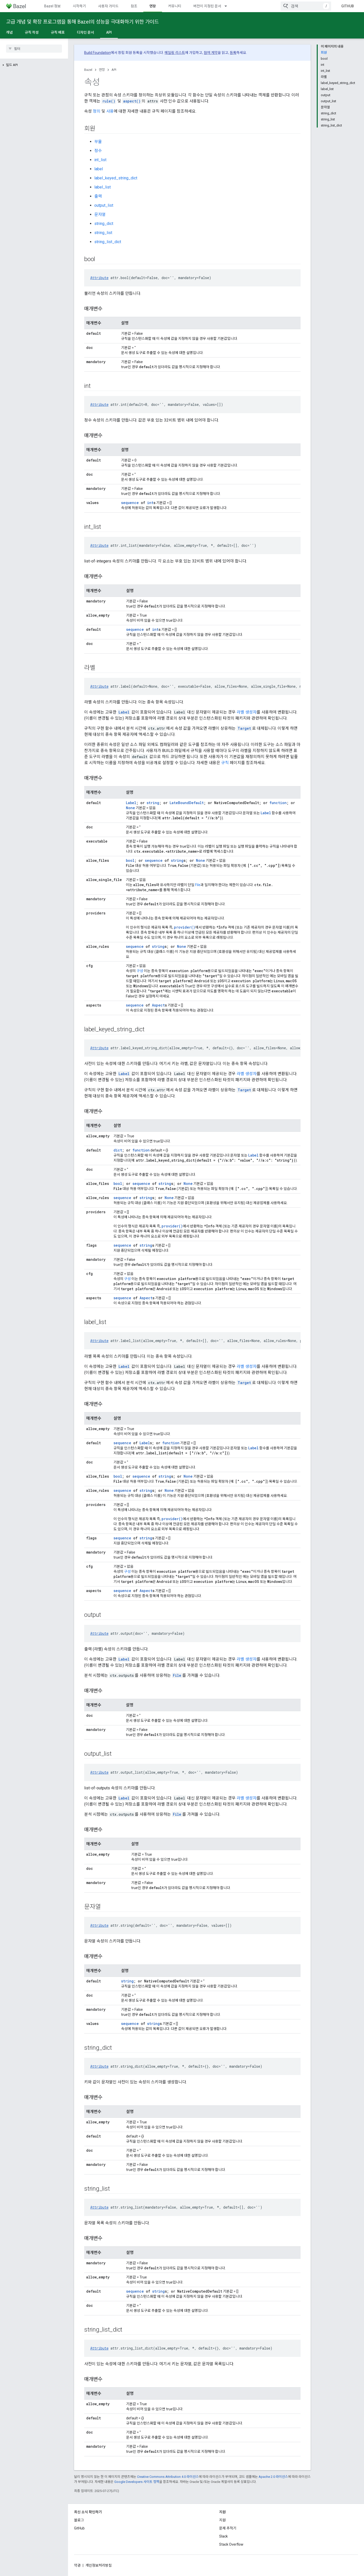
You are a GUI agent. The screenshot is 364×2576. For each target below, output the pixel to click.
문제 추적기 (227, 2528)
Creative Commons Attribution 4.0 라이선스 (168, 2477)
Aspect (158, 1005)
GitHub (347, 6)
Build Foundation (97, 53)
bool (130, 860)
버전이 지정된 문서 (207, 6)
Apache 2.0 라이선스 (273, 2477)
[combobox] (306, 6)
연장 (102, 70)
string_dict (103, 223)
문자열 (100, 214)
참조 (134, 6)
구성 (139, 971)
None (130, 807)
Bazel (88, 70)
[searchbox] (34, 49)
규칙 (225, 762)
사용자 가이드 (108, 6)
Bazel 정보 (52, 6)
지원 (222, 2520)
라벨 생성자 (247, 712)
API (113, 70)
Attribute (99, 277)
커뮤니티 (174, 6)
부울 (98, 141)
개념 (9, 32)
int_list (100, 159)
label (98, 168)
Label (131, 802)
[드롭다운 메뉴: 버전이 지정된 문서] (228, 6)
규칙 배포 (58, 32)
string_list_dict (107, 241)
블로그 (79, 2520)
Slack (223, 2536)
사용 (110, 111)
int (150, 502)
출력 (98, 196)
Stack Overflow (231, 2544)
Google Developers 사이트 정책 (136, 2482)
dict (117, 1150)
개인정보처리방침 (98, 2565)
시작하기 (79, 6)
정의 (96, 111)
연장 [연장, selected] (152, 6)
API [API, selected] (109, 32)
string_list (103, 232)
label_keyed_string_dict (115, 178)
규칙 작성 (32, 32)
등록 (233, 53)
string (153, 802)
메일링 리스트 (175, 53)
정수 (98, 150)
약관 (77, 2565)
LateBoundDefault (187, 802)
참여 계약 (211, 53)
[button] (34, 65)
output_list (103, 205)
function (278, 802)
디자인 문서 (85, 32)
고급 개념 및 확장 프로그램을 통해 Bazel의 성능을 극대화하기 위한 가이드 (82, 22)
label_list (102, 187)
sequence (130, 502)
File (197, 885)
